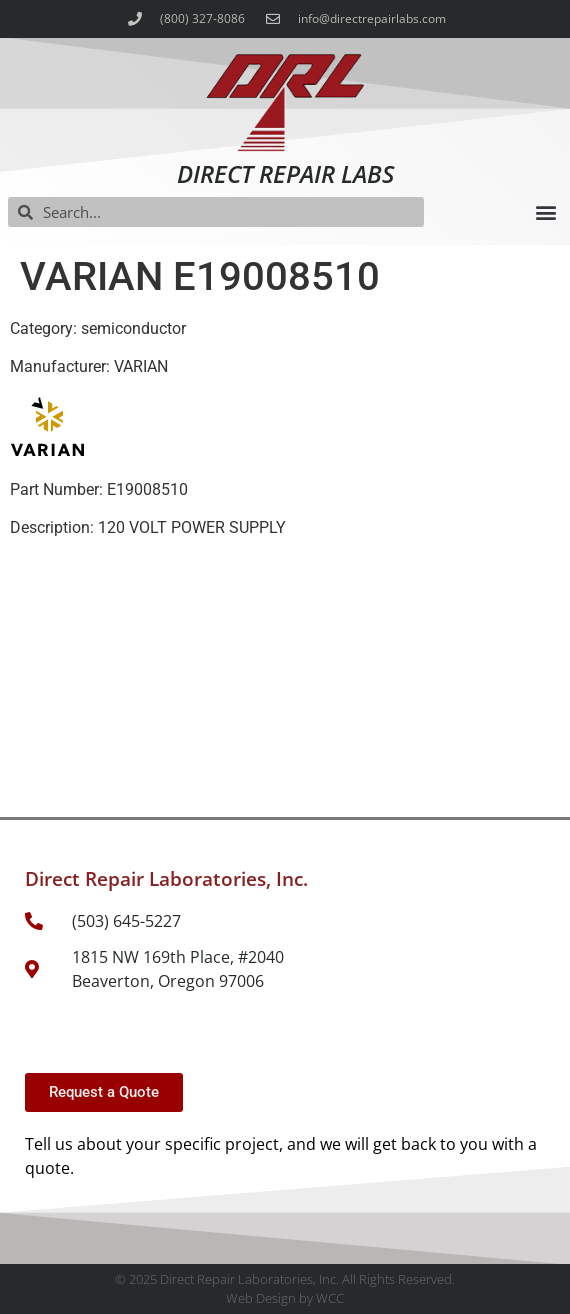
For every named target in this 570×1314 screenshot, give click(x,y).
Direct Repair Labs (285, 173)
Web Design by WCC (285, 1298)
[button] (545, 212)
